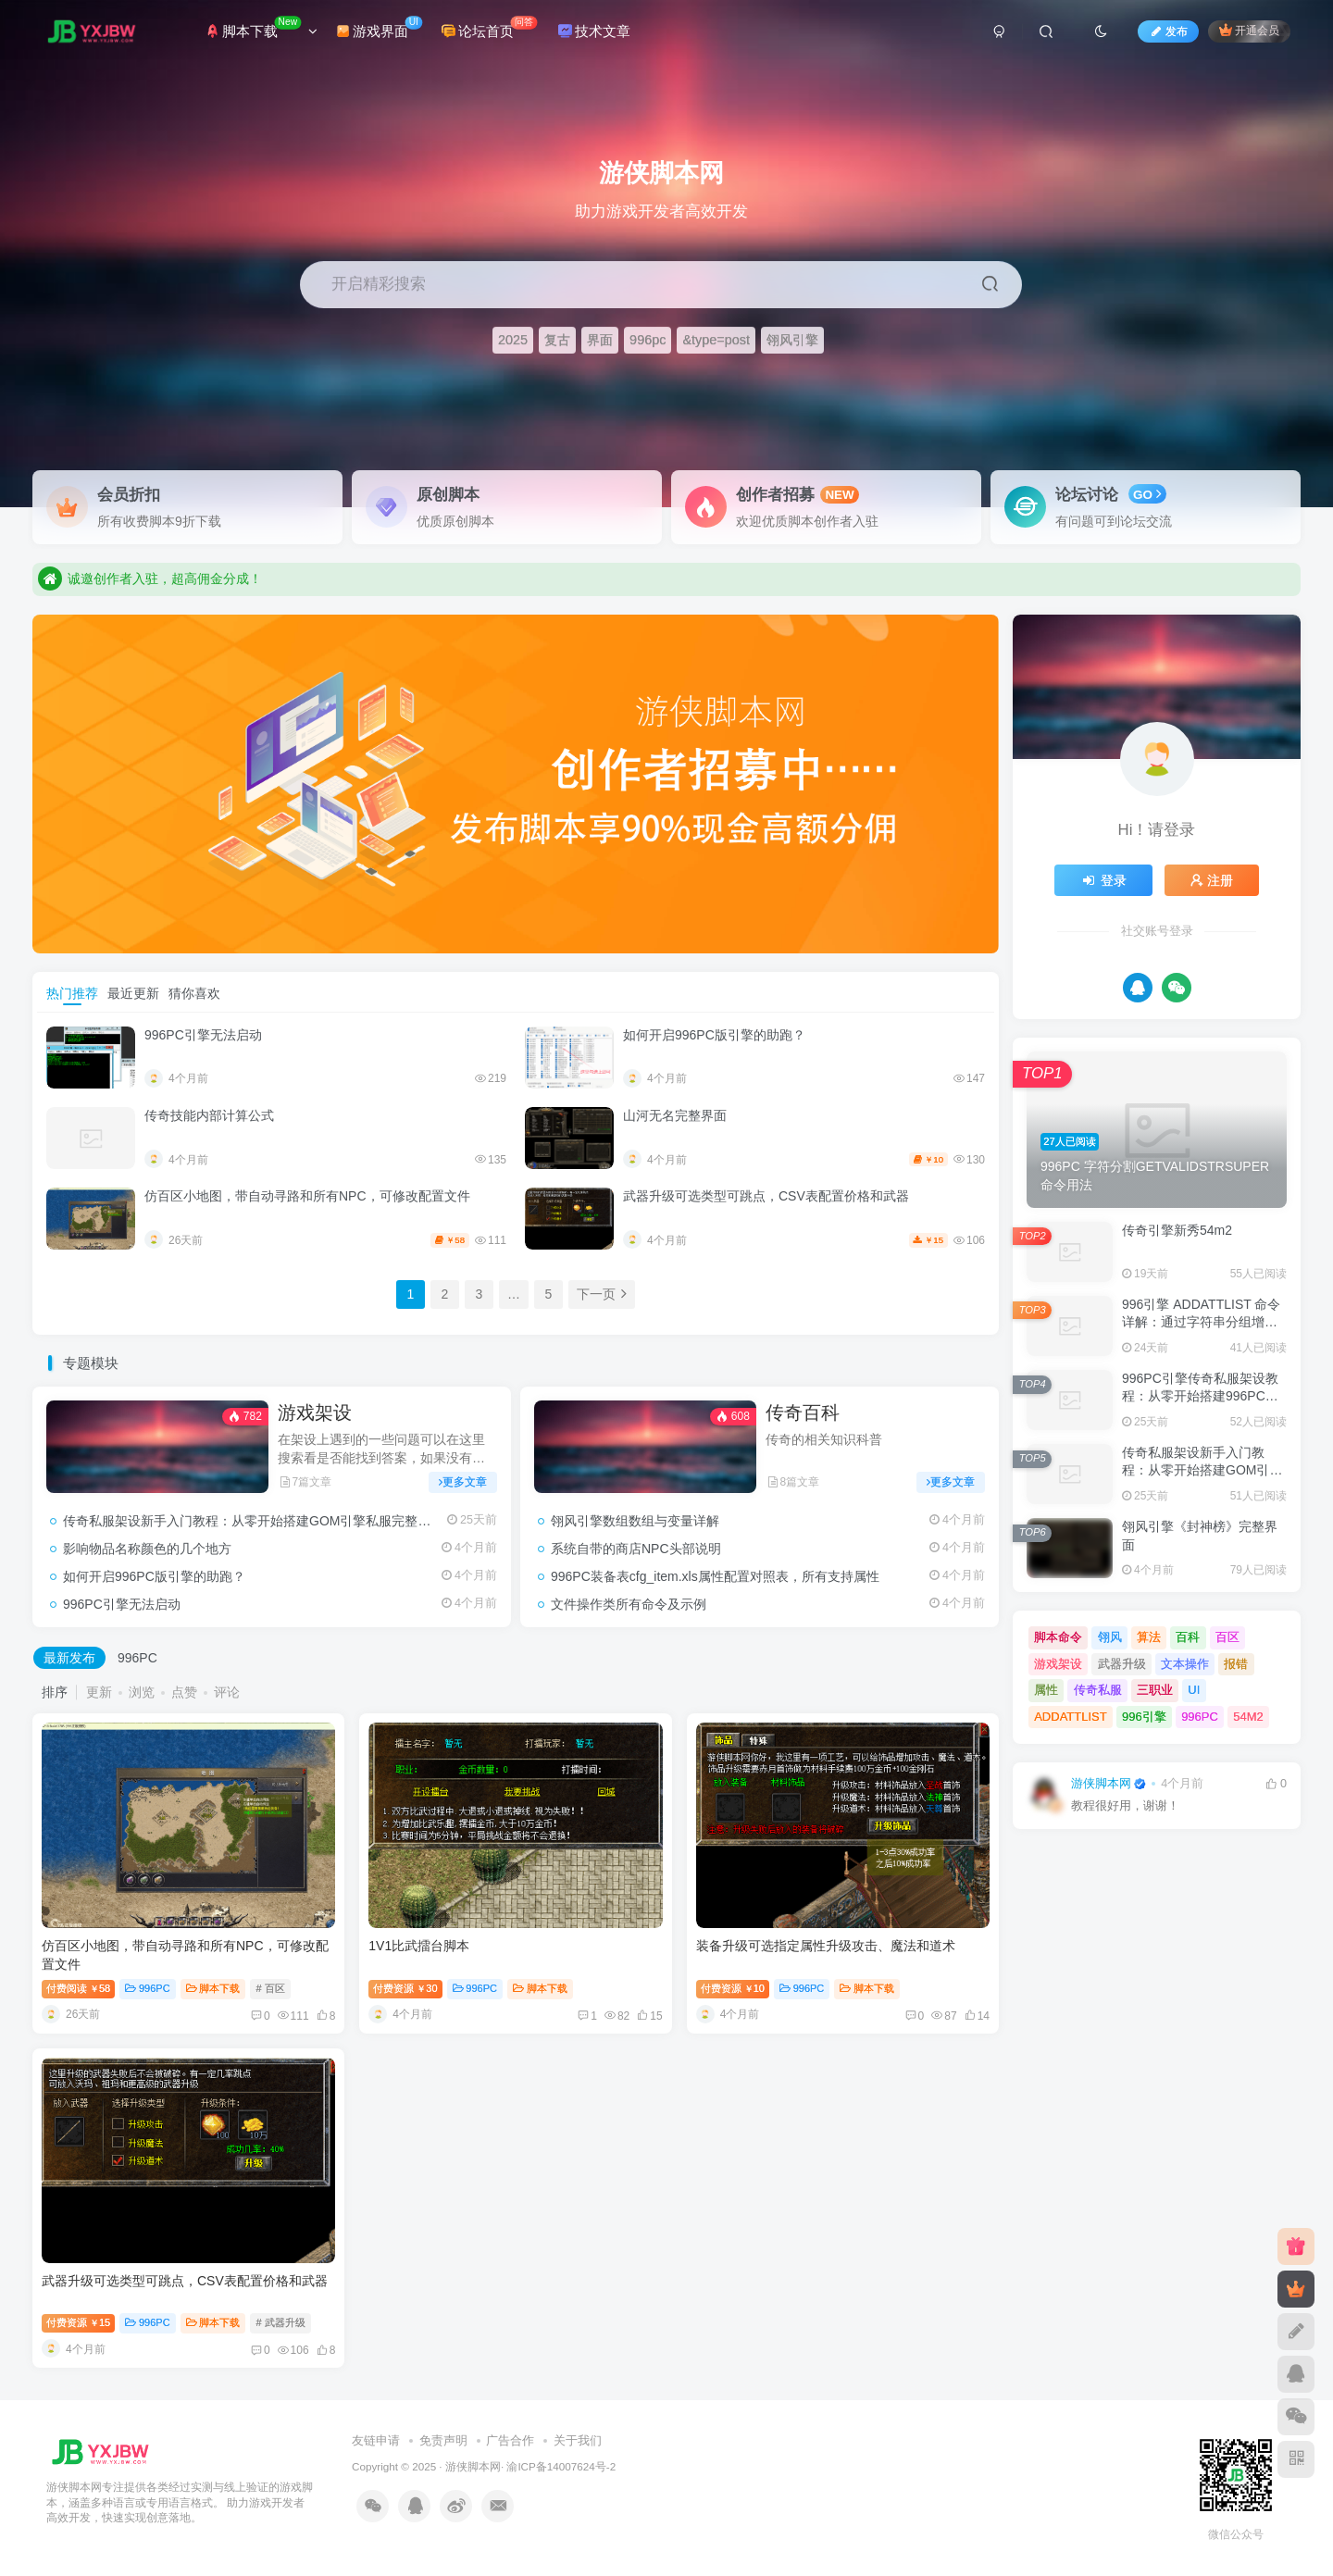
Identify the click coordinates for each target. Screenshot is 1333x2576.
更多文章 (463, 1481)
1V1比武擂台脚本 (418, 1945)
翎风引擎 (792, 339)
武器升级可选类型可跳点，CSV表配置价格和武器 (766, 1195)
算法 (1149, 1637)
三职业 (1155, 1690)
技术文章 (594, 31)
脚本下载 (262, 27)
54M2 (1248, 1717)
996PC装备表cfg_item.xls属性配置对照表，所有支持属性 (715, 1576)
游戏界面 (378, 27)
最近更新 (133, 993)
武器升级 (1122, 1664)
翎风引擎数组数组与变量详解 (635, 1520)
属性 (1046, 1690)
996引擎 (1144, 1717)
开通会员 (1249, 30)
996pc (647, 339)
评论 (227, 1692)
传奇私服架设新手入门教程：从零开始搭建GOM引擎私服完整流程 (253, 1520)
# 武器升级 (280, 2322)
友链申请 (376, 2440)
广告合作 (510, 2440)
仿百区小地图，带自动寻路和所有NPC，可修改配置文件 (307, 1195)
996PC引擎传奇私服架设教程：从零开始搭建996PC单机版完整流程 (1200, 1396)
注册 (1211, 880)
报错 (1236, 1664)
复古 (557, 339)
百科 (1188, 1637)
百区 (1227, 1637)
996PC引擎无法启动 (203, 1034)
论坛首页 (489, 27)
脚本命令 (1058, 1637)
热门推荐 (72, 993)
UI (1194, 1690)
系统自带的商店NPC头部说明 (636, 1548)
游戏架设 (315, 1412)
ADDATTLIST (1070, 1717)
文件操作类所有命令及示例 (628, 1604)
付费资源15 (78, 2322)
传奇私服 (1098, 1690)
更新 (99, 1692)
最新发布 (69, 1657)
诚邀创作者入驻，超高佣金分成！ (150, 594)
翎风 (1110, 1637)
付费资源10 (733, 1988)
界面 (600, 339)
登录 (1103, 880)
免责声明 (443, 2440)
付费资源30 (405, 1988)
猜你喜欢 (194, 993)
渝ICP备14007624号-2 (561, 2466)
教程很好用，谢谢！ (1125, 1805)
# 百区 (269, 1988)
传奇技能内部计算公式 (209, 1115)
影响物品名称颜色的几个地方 (147, 1548)
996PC (137, 1657)
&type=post (716, 339)
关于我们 (578, 2440)
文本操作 (1185, 1664)
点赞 (184, 1692)
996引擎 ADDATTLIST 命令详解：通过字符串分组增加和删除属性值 (1201, 1322)
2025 (513, 339)
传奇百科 (803, 1412)
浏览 (142, 1692)
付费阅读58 (78, 1988)
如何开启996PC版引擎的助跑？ (714, 1034)
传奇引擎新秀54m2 (1177, 1230)
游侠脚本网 (1101, 1783)
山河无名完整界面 (675, 1115)
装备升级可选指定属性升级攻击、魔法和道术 (825, 1945)
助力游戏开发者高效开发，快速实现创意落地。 (189, 563)
